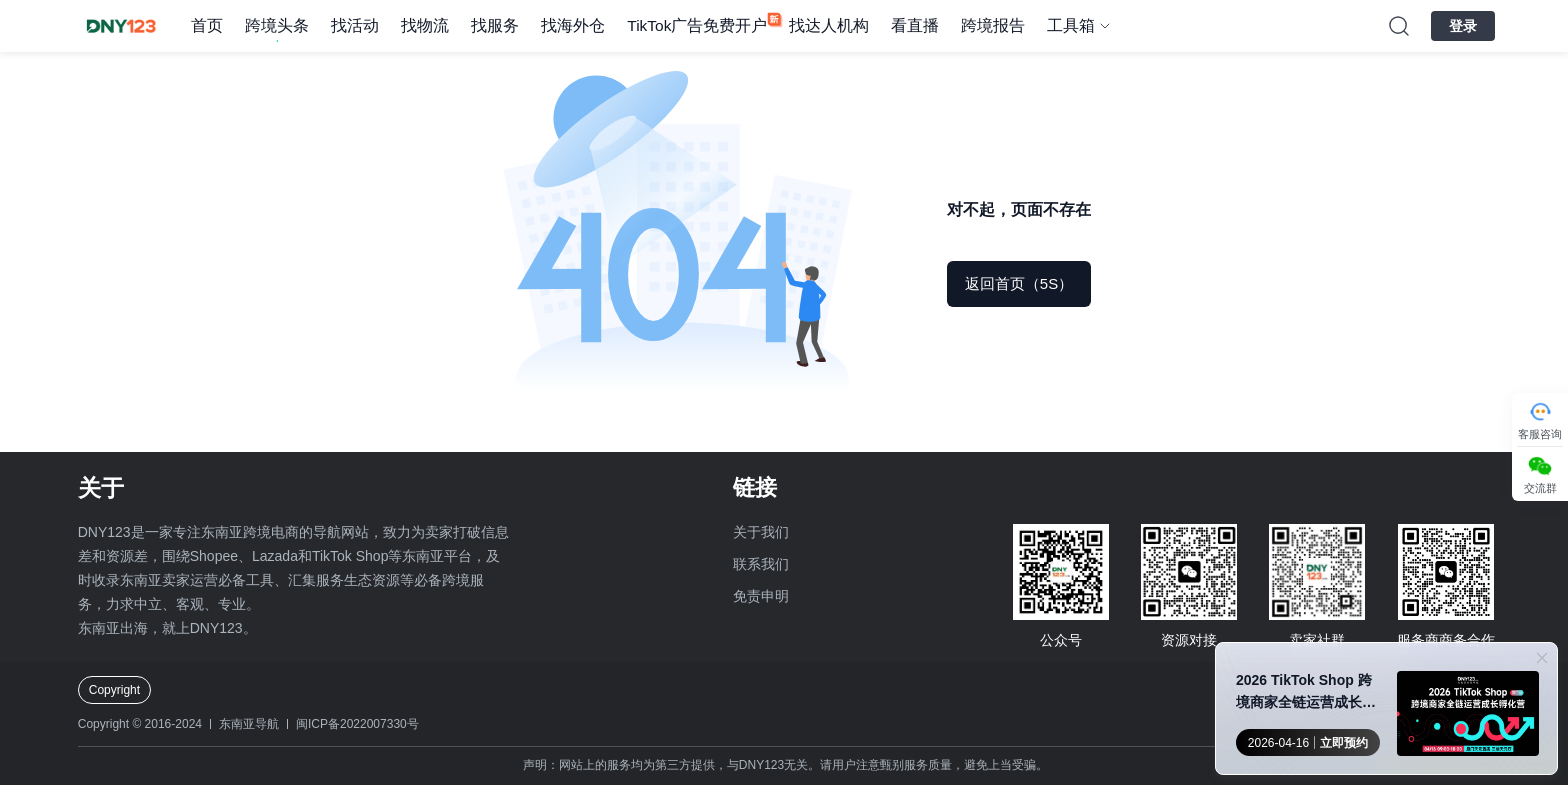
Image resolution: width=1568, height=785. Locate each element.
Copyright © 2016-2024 (140, 724)
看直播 (915, 25)
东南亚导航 (249, 724)
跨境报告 (993, 25)
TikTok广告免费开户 (697, 25)
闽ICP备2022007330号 (357, 724)
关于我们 (761, 532)
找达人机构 (829, 25)
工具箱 (1071, 25)
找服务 (495, 25)
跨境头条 (277, 25)
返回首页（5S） (1019, 283)
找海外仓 (573, 25)
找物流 (425, 25)
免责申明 (761, 596)
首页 (207, 25)
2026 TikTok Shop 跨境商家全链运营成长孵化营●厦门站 (1306, 692)
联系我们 (761, 564)
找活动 (355, 25)
